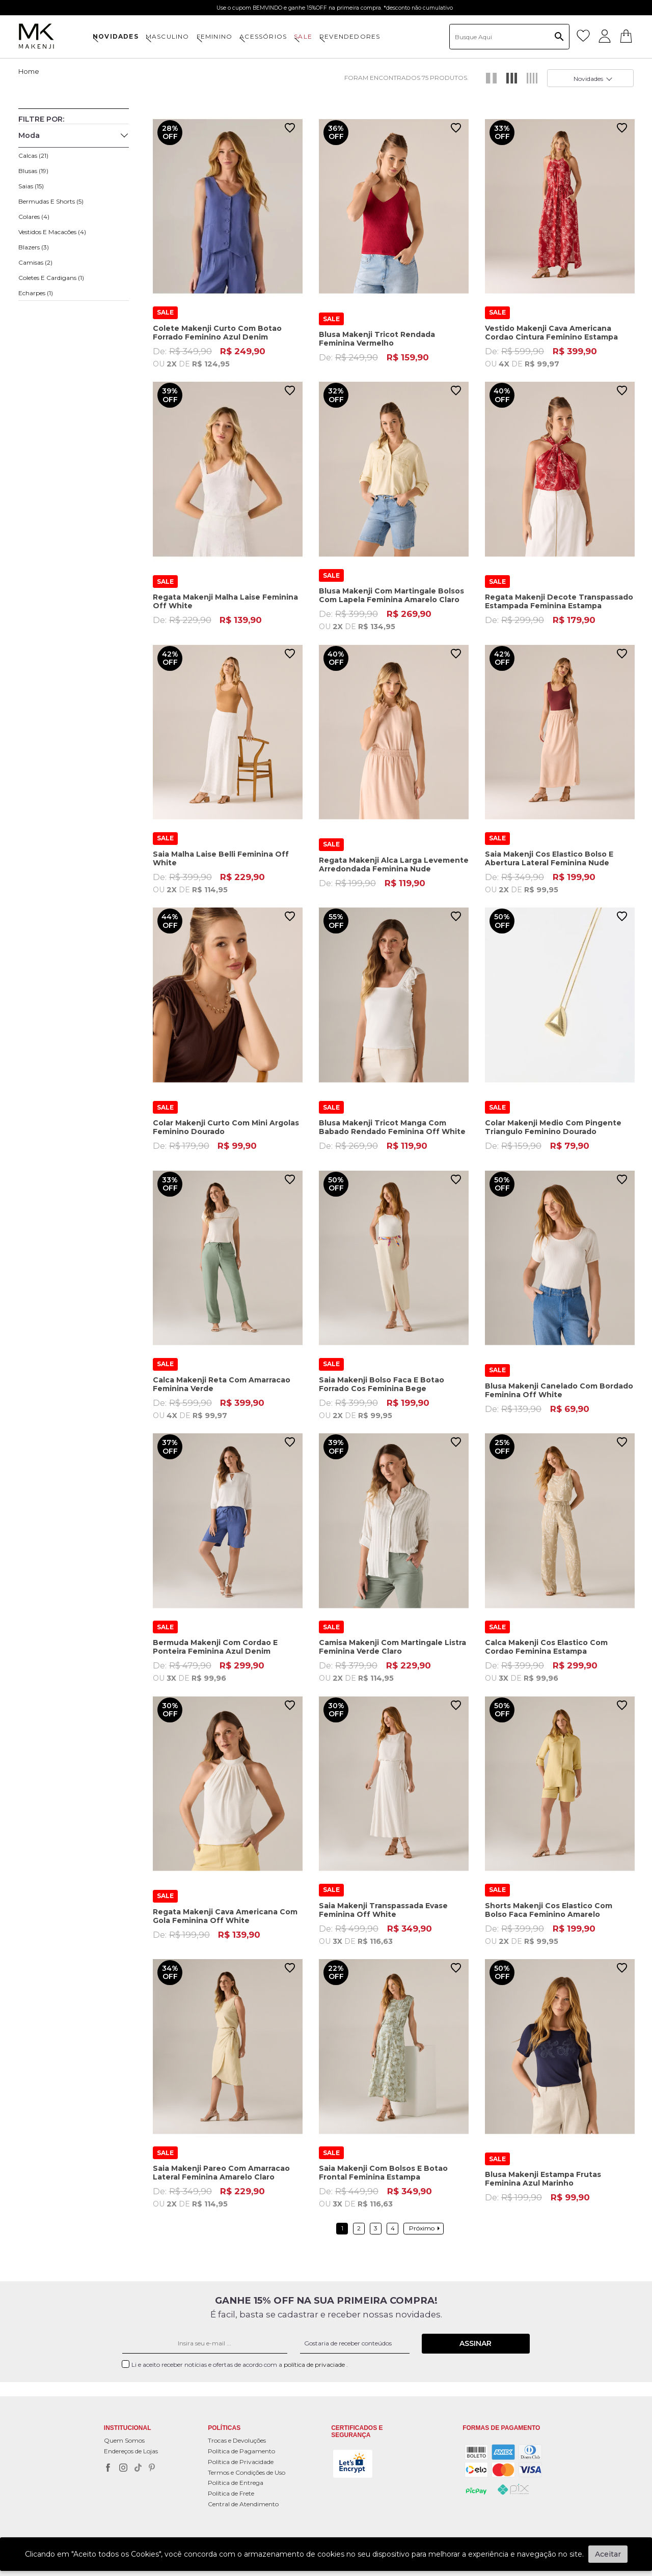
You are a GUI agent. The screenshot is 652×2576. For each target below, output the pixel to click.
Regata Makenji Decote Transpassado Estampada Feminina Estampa (559, 601)
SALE (303, 36)
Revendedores (349, 36)
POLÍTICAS (224, 2428)
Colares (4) (33, 216)
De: (228, 357)
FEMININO (215, 36)
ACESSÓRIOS (263, 36)
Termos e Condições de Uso (246, 2472)
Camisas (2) (35, 262)
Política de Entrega (235, 2482)
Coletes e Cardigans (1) (51, 277)
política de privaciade (315, 2364)
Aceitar (608, 2554)
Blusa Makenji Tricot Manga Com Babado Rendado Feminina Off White (392, 1127)
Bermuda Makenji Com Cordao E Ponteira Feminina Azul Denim (215, 1646)
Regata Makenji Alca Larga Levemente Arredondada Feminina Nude (394, 864)
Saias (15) (31, 186)
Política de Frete (231, 2493)
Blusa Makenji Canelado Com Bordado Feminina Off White (559, 1390)
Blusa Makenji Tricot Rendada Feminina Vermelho (377, 338)
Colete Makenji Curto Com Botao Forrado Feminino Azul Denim (217, 332)
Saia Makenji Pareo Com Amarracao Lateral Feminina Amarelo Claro (221, 2172)
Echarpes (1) (35, 293)
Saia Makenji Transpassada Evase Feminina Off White (383, 1909)
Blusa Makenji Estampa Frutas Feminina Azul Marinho (543, 2178)
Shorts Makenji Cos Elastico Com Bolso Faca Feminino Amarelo (548, 1909)
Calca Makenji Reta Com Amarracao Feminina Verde (221, 1383)
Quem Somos (124, 2440)
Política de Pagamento (241, 2450)
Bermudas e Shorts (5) (51, 201)
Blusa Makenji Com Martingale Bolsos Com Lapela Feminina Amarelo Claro (391, 595)
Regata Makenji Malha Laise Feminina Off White (225, 601)
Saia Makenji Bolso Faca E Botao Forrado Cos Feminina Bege (381, 1383)
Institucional (127, 2428)
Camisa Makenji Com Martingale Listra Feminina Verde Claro (392, 1646)
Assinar (475, 2343)
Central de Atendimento (243, 2503)
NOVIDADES (116, 36)
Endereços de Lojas (131, 2450)
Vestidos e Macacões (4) (52, 232)
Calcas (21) (33, 155)
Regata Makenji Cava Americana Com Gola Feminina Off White (225, 1915)
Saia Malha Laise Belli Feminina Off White (221, 858)
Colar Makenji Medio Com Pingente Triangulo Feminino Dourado (553, 1127)
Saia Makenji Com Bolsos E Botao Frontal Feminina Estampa (383, 2172)
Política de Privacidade (241, 2461)
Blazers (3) (33, 247)
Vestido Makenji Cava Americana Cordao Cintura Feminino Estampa (551, 332)
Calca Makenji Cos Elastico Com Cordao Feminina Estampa (546, 1646)
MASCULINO (167, 36)
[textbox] (509, 36)
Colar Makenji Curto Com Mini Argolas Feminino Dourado (226, 1127)
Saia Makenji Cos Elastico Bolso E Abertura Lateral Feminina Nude (549, 858)
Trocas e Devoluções (237, 2440)
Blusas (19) (33, 171)
